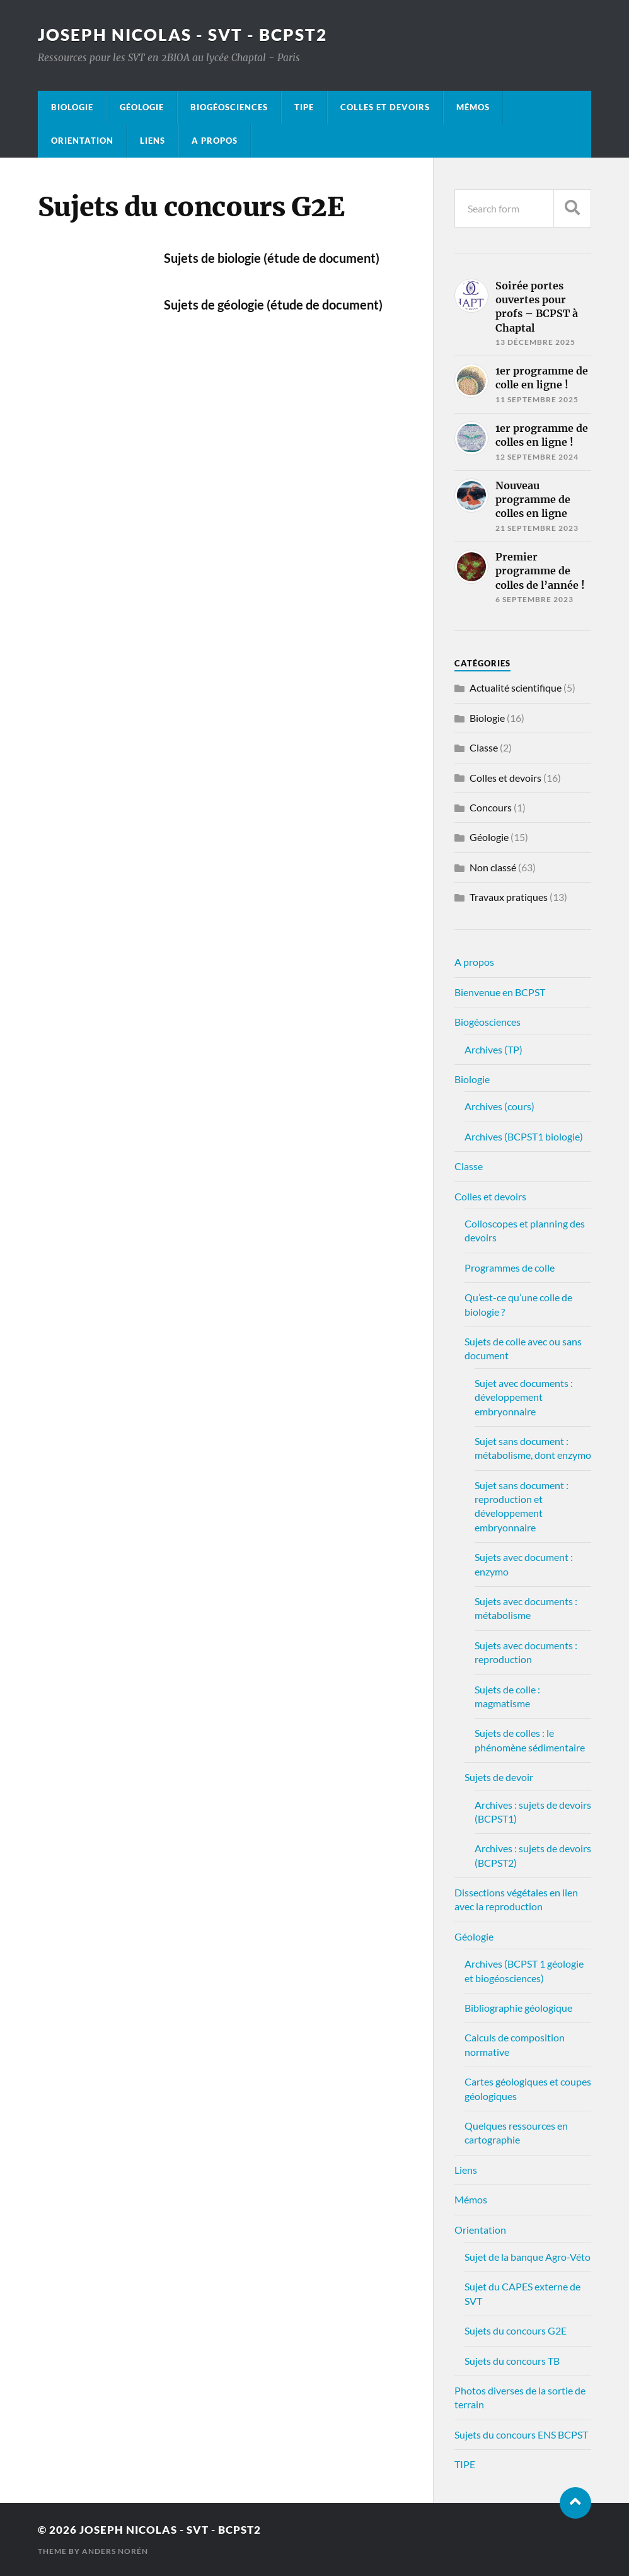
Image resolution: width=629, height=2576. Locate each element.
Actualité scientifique (516, 687)
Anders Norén (115, 2551)
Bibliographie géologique (518, 2008)
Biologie (72, 107)
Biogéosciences (229, 107)
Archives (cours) (499, 1106)
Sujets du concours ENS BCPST (521, 2434)
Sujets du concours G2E (516, 2330)
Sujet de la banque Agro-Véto (528, 2257)
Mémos (473, 107)
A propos (215, 141)
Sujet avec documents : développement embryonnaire (524, 1397)
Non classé (493, 867)
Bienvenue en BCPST (499, 992)
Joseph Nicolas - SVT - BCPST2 (182, 34)
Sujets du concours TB (512, 2361)
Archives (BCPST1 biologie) (524, 1136)
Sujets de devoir (499, 1777)
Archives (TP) (493, 1049)
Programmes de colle (510, 1267)
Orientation (82, 141)
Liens (152, 141)
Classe (484, 747)
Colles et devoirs (385, 107)
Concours (491, 807)
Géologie (142, 107)
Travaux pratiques (509, 897)
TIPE (304, 107)
